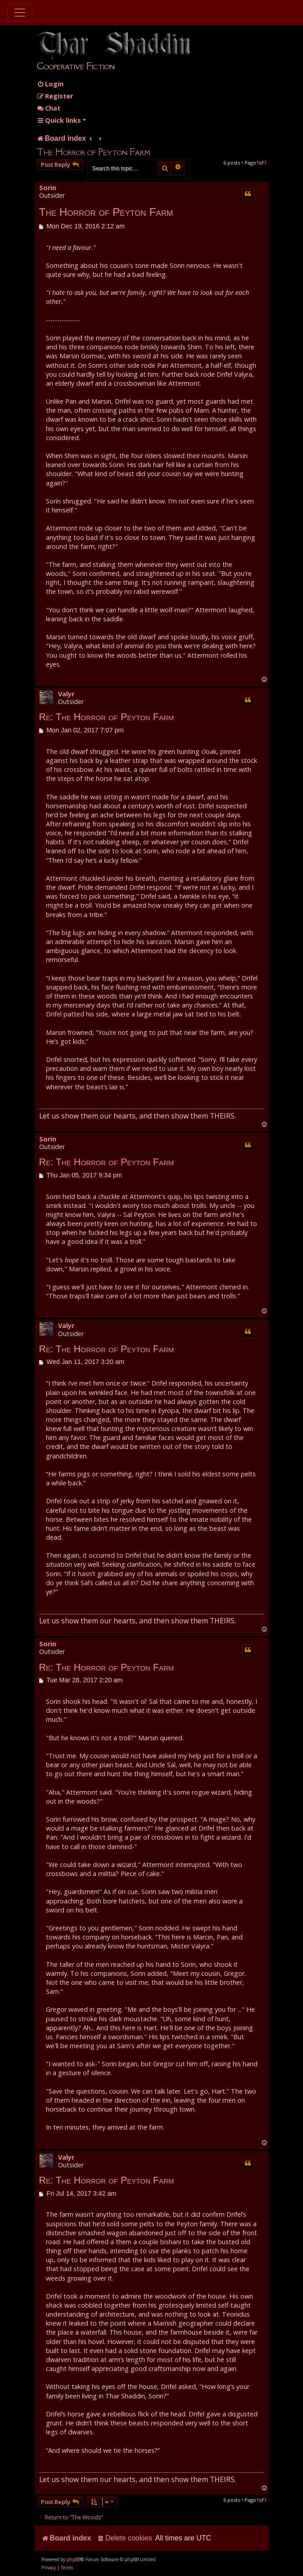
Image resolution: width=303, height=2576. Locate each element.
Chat (48, 108)
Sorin (47, 188)
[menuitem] (50, 83)
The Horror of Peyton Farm (93, 152)
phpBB (74, 2559)
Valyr (66, 694)
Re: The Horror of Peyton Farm (106, 716)
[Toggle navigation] (19, 13)
